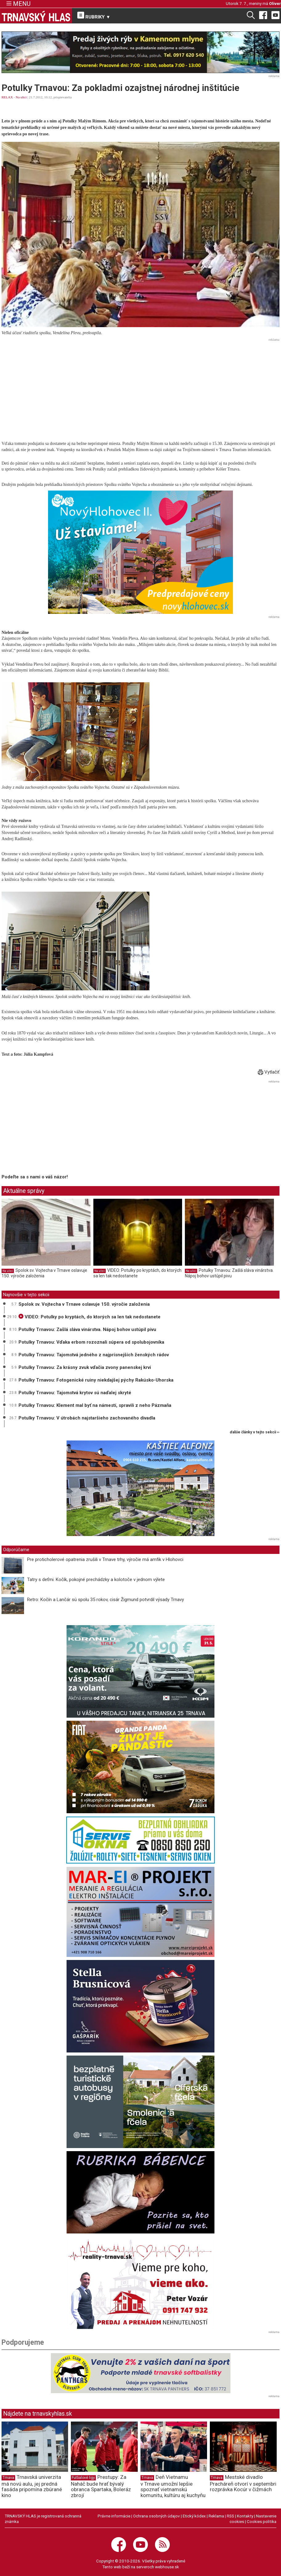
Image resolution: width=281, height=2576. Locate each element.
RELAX (7, 97)
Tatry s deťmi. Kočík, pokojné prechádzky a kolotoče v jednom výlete (96, 1579)
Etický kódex (194, 2515)
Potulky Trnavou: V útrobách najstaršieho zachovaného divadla (86, 1418)
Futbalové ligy (83, 2477)
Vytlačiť (268, 1072)
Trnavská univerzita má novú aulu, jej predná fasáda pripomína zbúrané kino (32, 2486)
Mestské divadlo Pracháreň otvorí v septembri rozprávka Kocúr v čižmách (243, 2483)
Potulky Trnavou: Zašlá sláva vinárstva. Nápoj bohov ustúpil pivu (229, 1273)
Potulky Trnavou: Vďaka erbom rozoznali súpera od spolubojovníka (91, 1342)
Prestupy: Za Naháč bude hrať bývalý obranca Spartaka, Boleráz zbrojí (101, 2486)
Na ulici (21, 97)
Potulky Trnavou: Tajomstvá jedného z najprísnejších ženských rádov (93, 1355)
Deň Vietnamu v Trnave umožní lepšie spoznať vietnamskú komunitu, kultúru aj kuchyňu (173, 2486)
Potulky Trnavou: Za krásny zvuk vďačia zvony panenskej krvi (84, 1367)
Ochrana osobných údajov (156, 2515)
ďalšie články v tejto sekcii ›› (254, 1432)
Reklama (216, 2515)
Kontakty (245, 2515)
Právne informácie (114, 2515)
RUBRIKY (94, 16)
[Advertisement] (140, 387)
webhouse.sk (167, 2566)
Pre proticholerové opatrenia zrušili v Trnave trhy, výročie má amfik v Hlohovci (105, 1559)
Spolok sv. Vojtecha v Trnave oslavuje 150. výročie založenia (84, 1304)
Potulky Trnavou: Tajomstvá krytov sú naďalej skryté (74, 1392)
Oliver (275, 3)
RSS (230, 2515)
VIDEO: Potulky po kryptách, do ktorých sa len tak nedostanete (137, 1273)
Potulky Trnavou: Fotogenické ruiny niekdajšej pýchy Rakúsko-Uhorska (95, 1380)
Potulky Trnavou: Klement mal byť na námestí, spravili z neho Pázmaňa (94, 1405)
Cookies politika (261, 2521)
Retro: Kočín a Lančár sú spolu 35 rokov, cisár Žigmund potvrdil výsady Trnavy (105, 1599)
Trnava (8, 2477)
